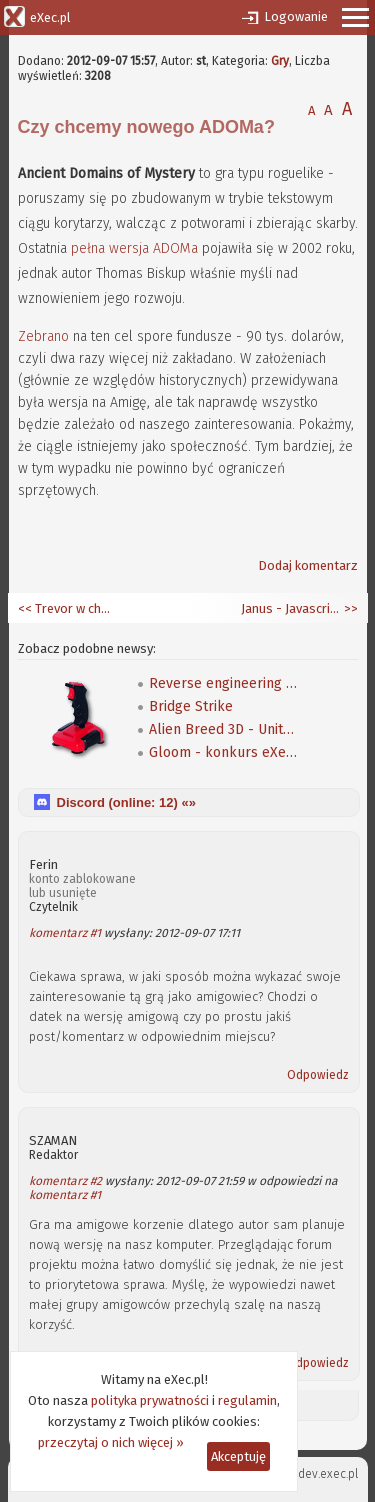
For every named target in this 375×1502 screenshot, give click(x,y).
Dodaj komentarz (308, 565)
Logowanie (296, 16)
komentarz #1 (65, 933)
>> (349, 608)
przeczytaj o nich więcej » (111, 1442)
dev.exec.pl (328, 1474)
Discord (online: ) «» (126, 802)
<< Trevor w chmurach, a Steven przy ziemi (68, 608)
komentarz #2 (65, 1181)
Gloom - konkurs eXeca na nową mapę (224, 752)
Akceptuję (238, 1456)
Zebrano (43, 336)
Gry (280, 61)
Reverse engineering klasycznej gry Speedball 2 (224, 683)
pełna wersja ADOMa (134, 248)
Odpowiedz (318, 1075)
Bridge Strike (191, 706)
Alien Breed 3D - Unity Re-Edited (224, 729)
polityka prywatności (150, 1400)
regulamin (247, 1400)
